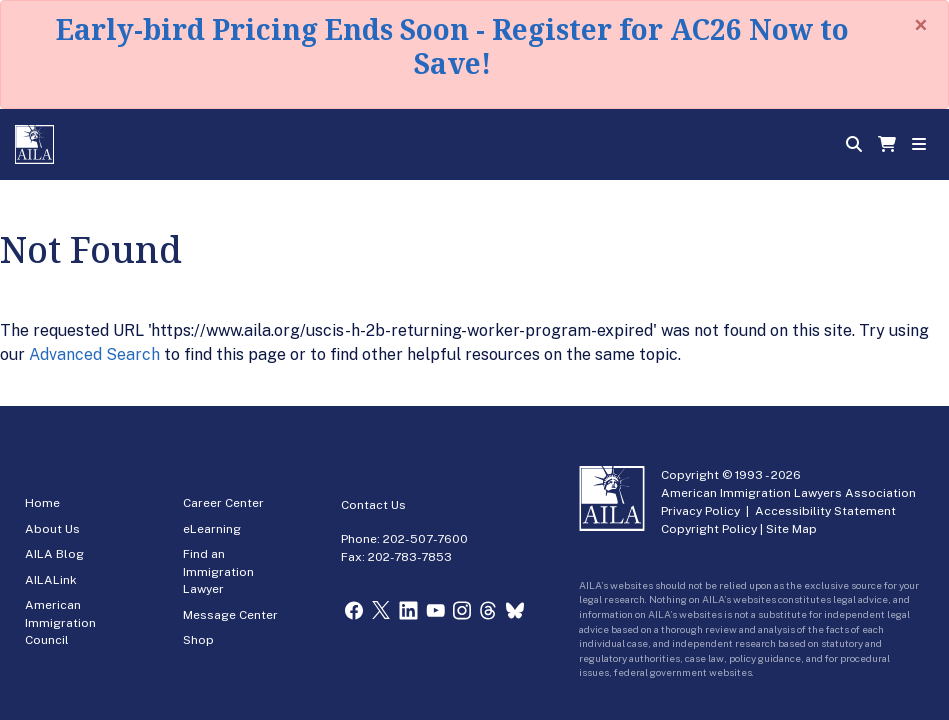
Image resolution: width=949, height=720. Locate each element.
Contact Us (373, 505)
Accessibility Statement (825, 511)
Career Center (223, 503)
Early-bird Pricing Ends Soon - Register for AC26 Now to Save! (452, 46)
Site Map (791, 529)
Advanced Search (94, 354)
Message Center (230, 615)
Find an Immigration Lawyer (218, 571)
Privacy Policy (700, 511)
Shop (198, 640)
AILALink (51, 580)
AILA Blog (54, 554)
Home (42, 503)
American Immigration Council (60, 622)
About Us (52, 529)
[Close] (921, 25)
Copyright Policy (709, 529)
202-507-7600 (425, 539)
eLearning (212, 529)
